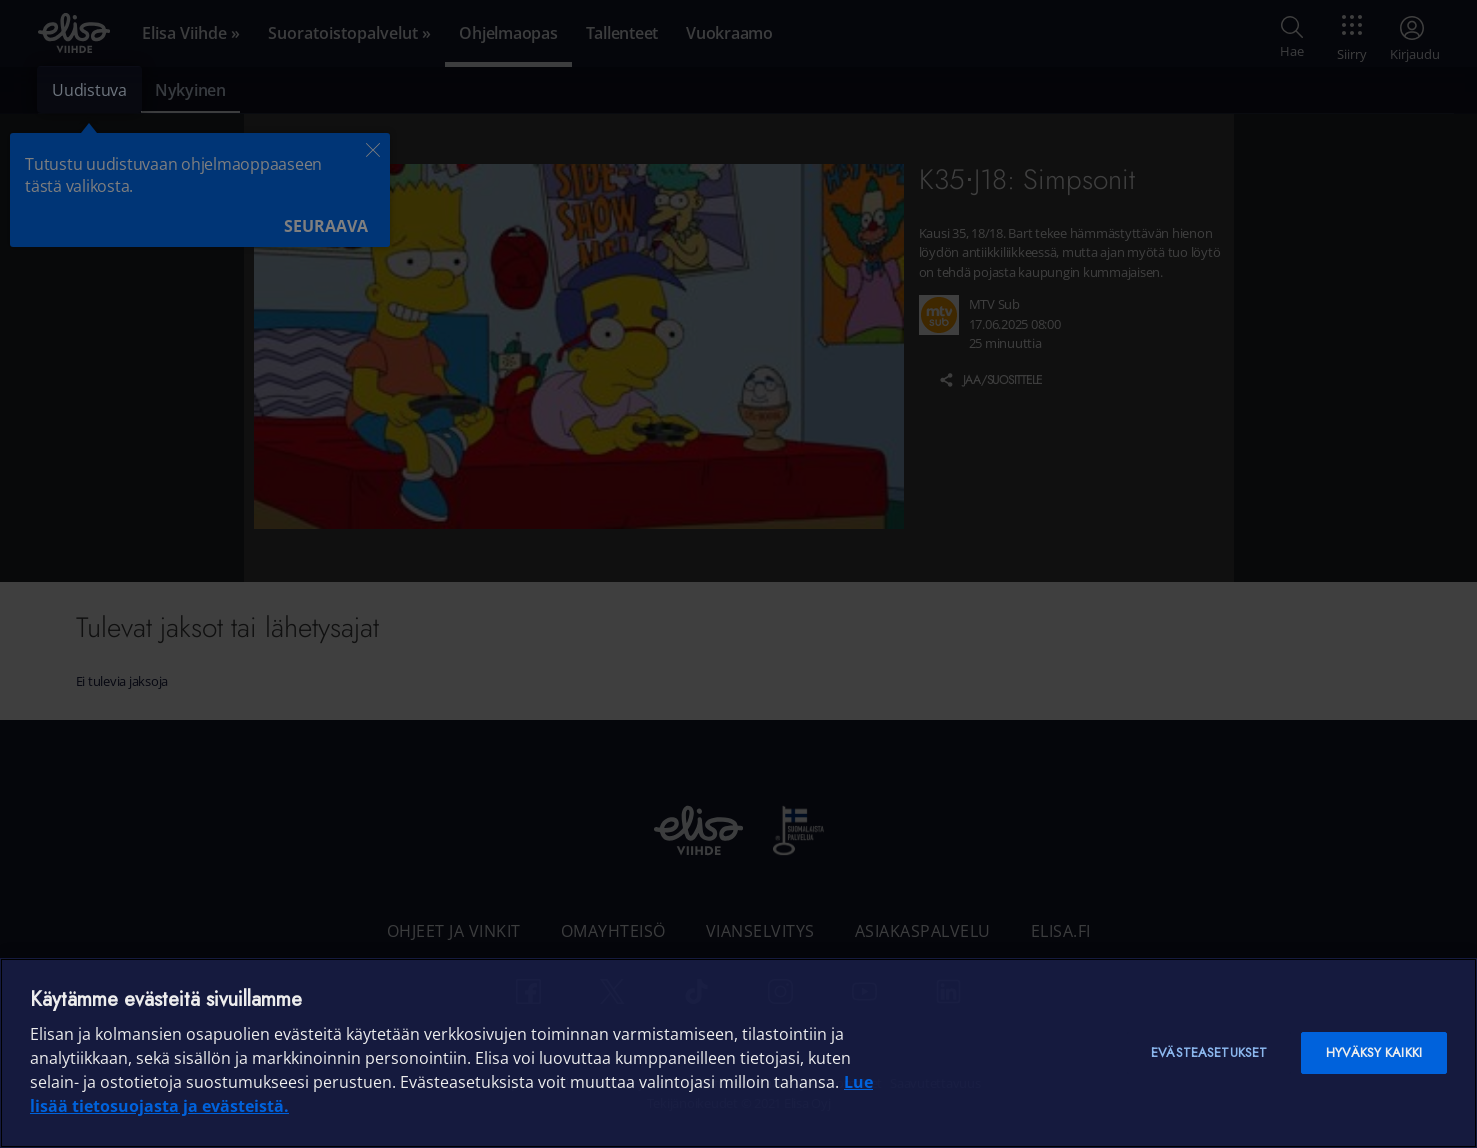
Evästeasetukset (1209, 1052)
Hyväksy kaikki (1374, 1052)
